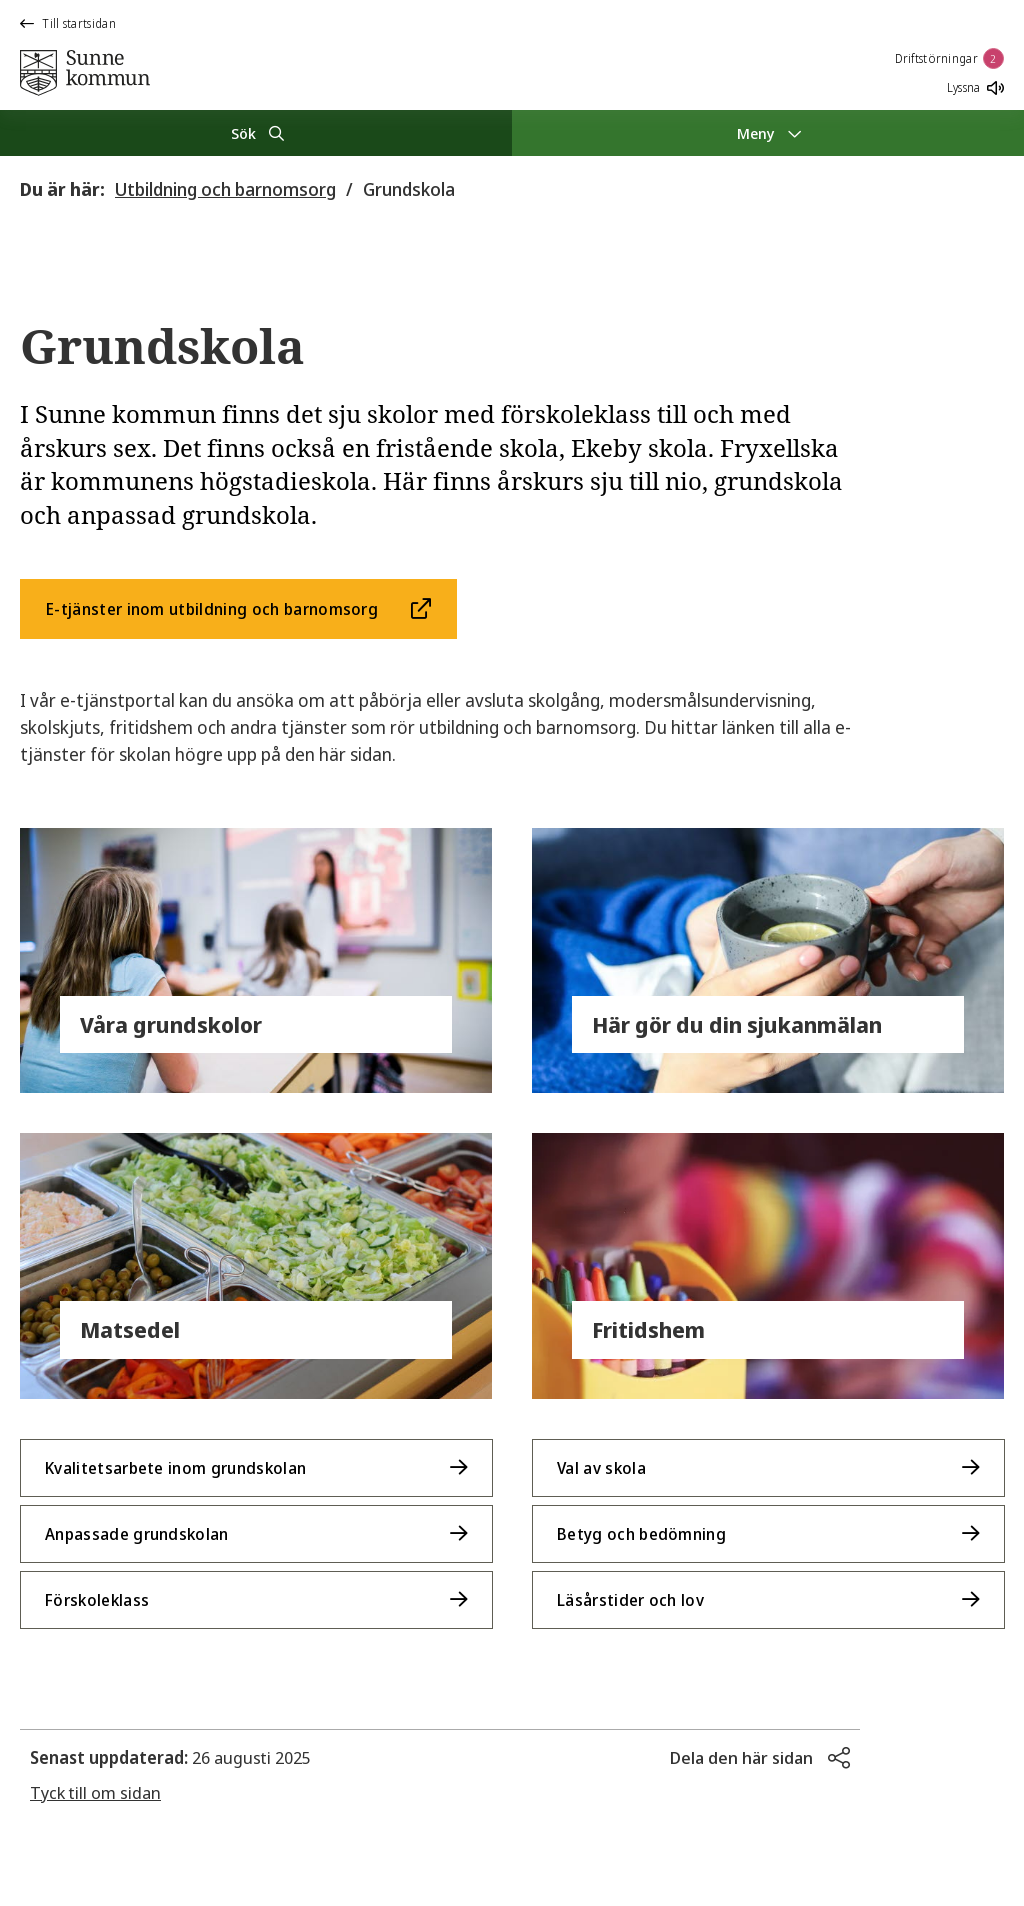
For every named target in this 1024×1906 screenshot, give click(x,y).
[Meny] (768, 133)
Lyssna (975, 87)
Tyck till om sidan (95, 1792)
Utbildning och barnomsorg (225, 189)
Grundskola (409, 189)
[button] (760, 1758)
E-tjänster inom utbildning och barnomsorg (212, 609)
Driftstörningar (950, 58)
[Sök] (256, 133)
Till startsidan (68, 23)
